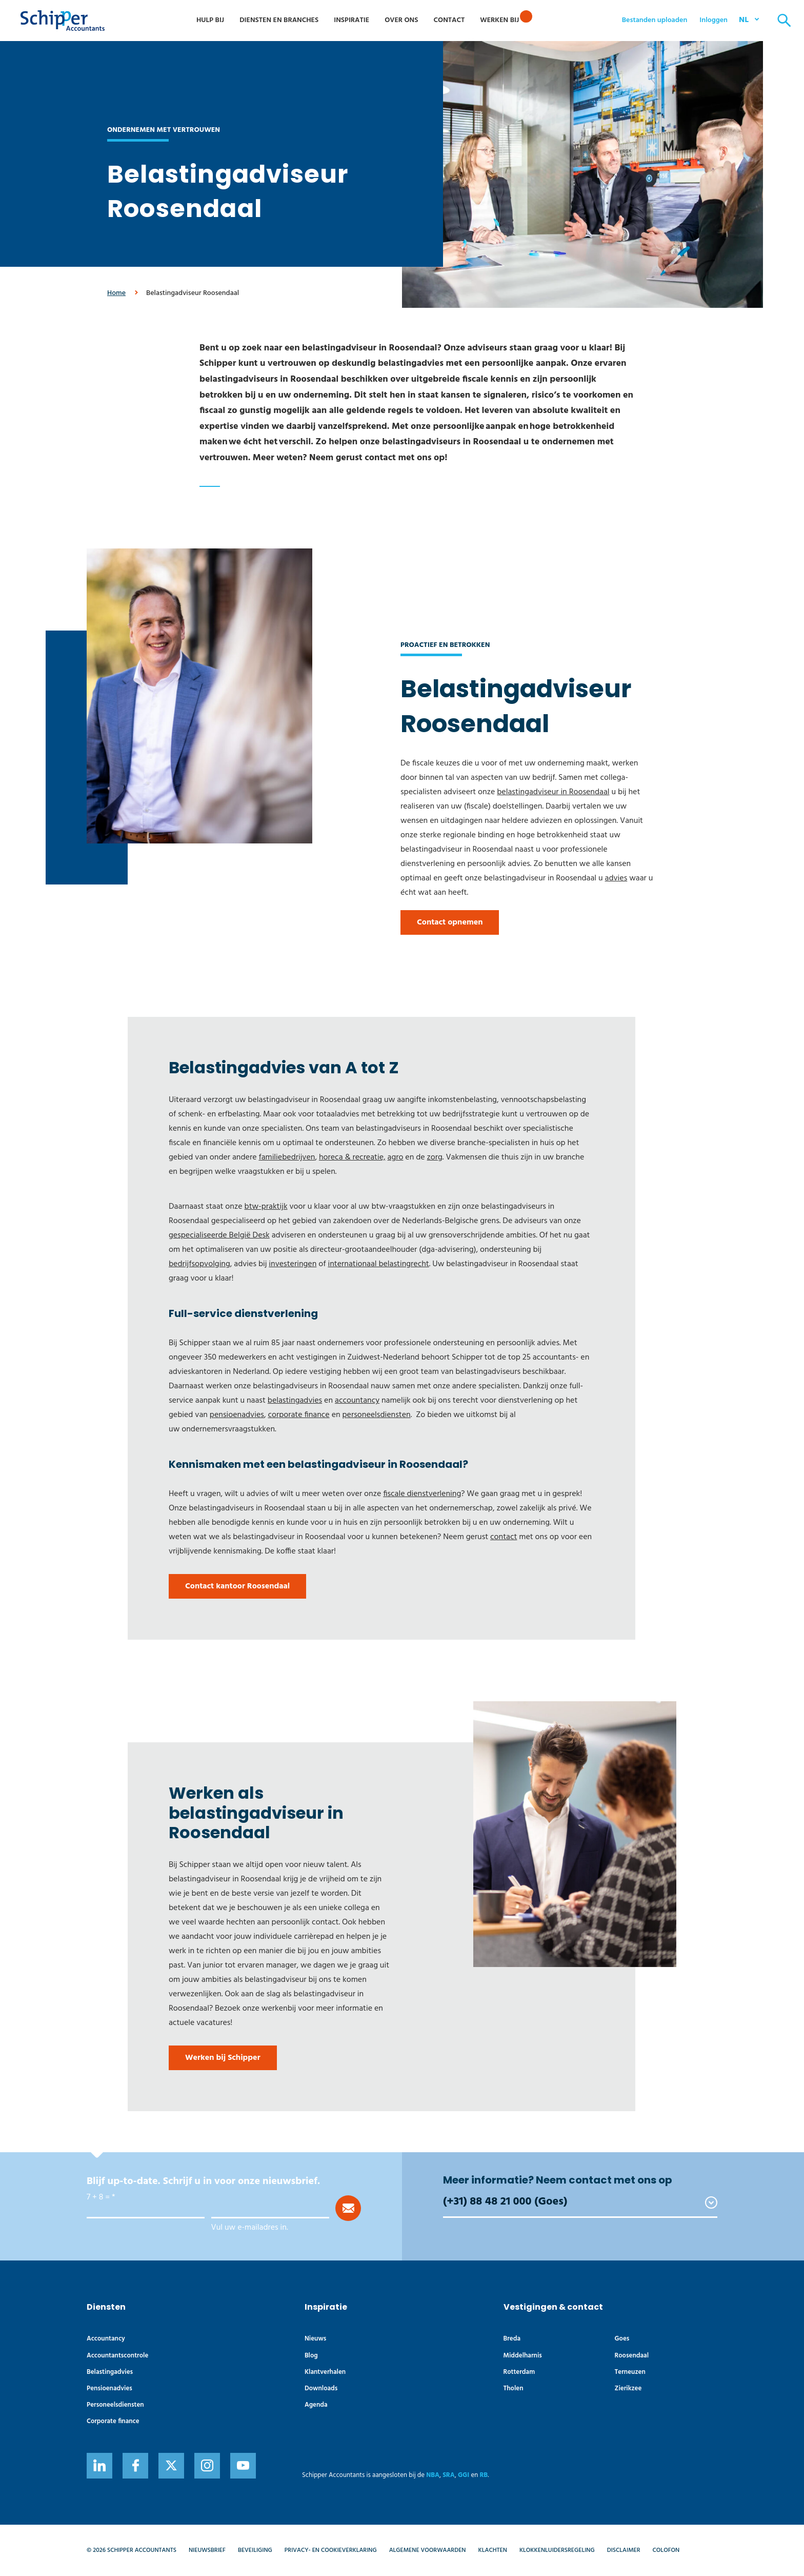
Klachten (492, 2550)
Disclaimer (623, 2550)
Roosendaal (632, 2355)
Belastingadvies (110, 2372)
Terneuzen (630, 2372)
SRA (449, 2475)
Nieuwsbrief (207, 2550)
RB (483, 2475)
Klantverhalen (325, 2372)
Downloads (321, 2388)
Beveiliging (255, 2550)
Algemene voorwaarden (427, 2550)
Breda (512, 2338)
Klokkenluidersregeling (557, 2550)
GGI (463, 2475)
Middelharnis (523, 2355)
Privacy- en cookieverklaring (331, 2550)
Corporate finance (113, 2421)
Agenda (316, 2405)
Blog (311, 2355)
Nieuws (316, 2338)
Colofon (666, 2550)
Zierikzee (628, 2388)
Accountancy (106, 2338)
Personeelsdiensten (115, 2405)
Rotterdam (519, 2372)
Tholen (514, 2388)
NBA (432, 2475)
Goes (622, 2338)
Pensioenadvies (109, 2388)
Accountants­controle (117, 2355)
